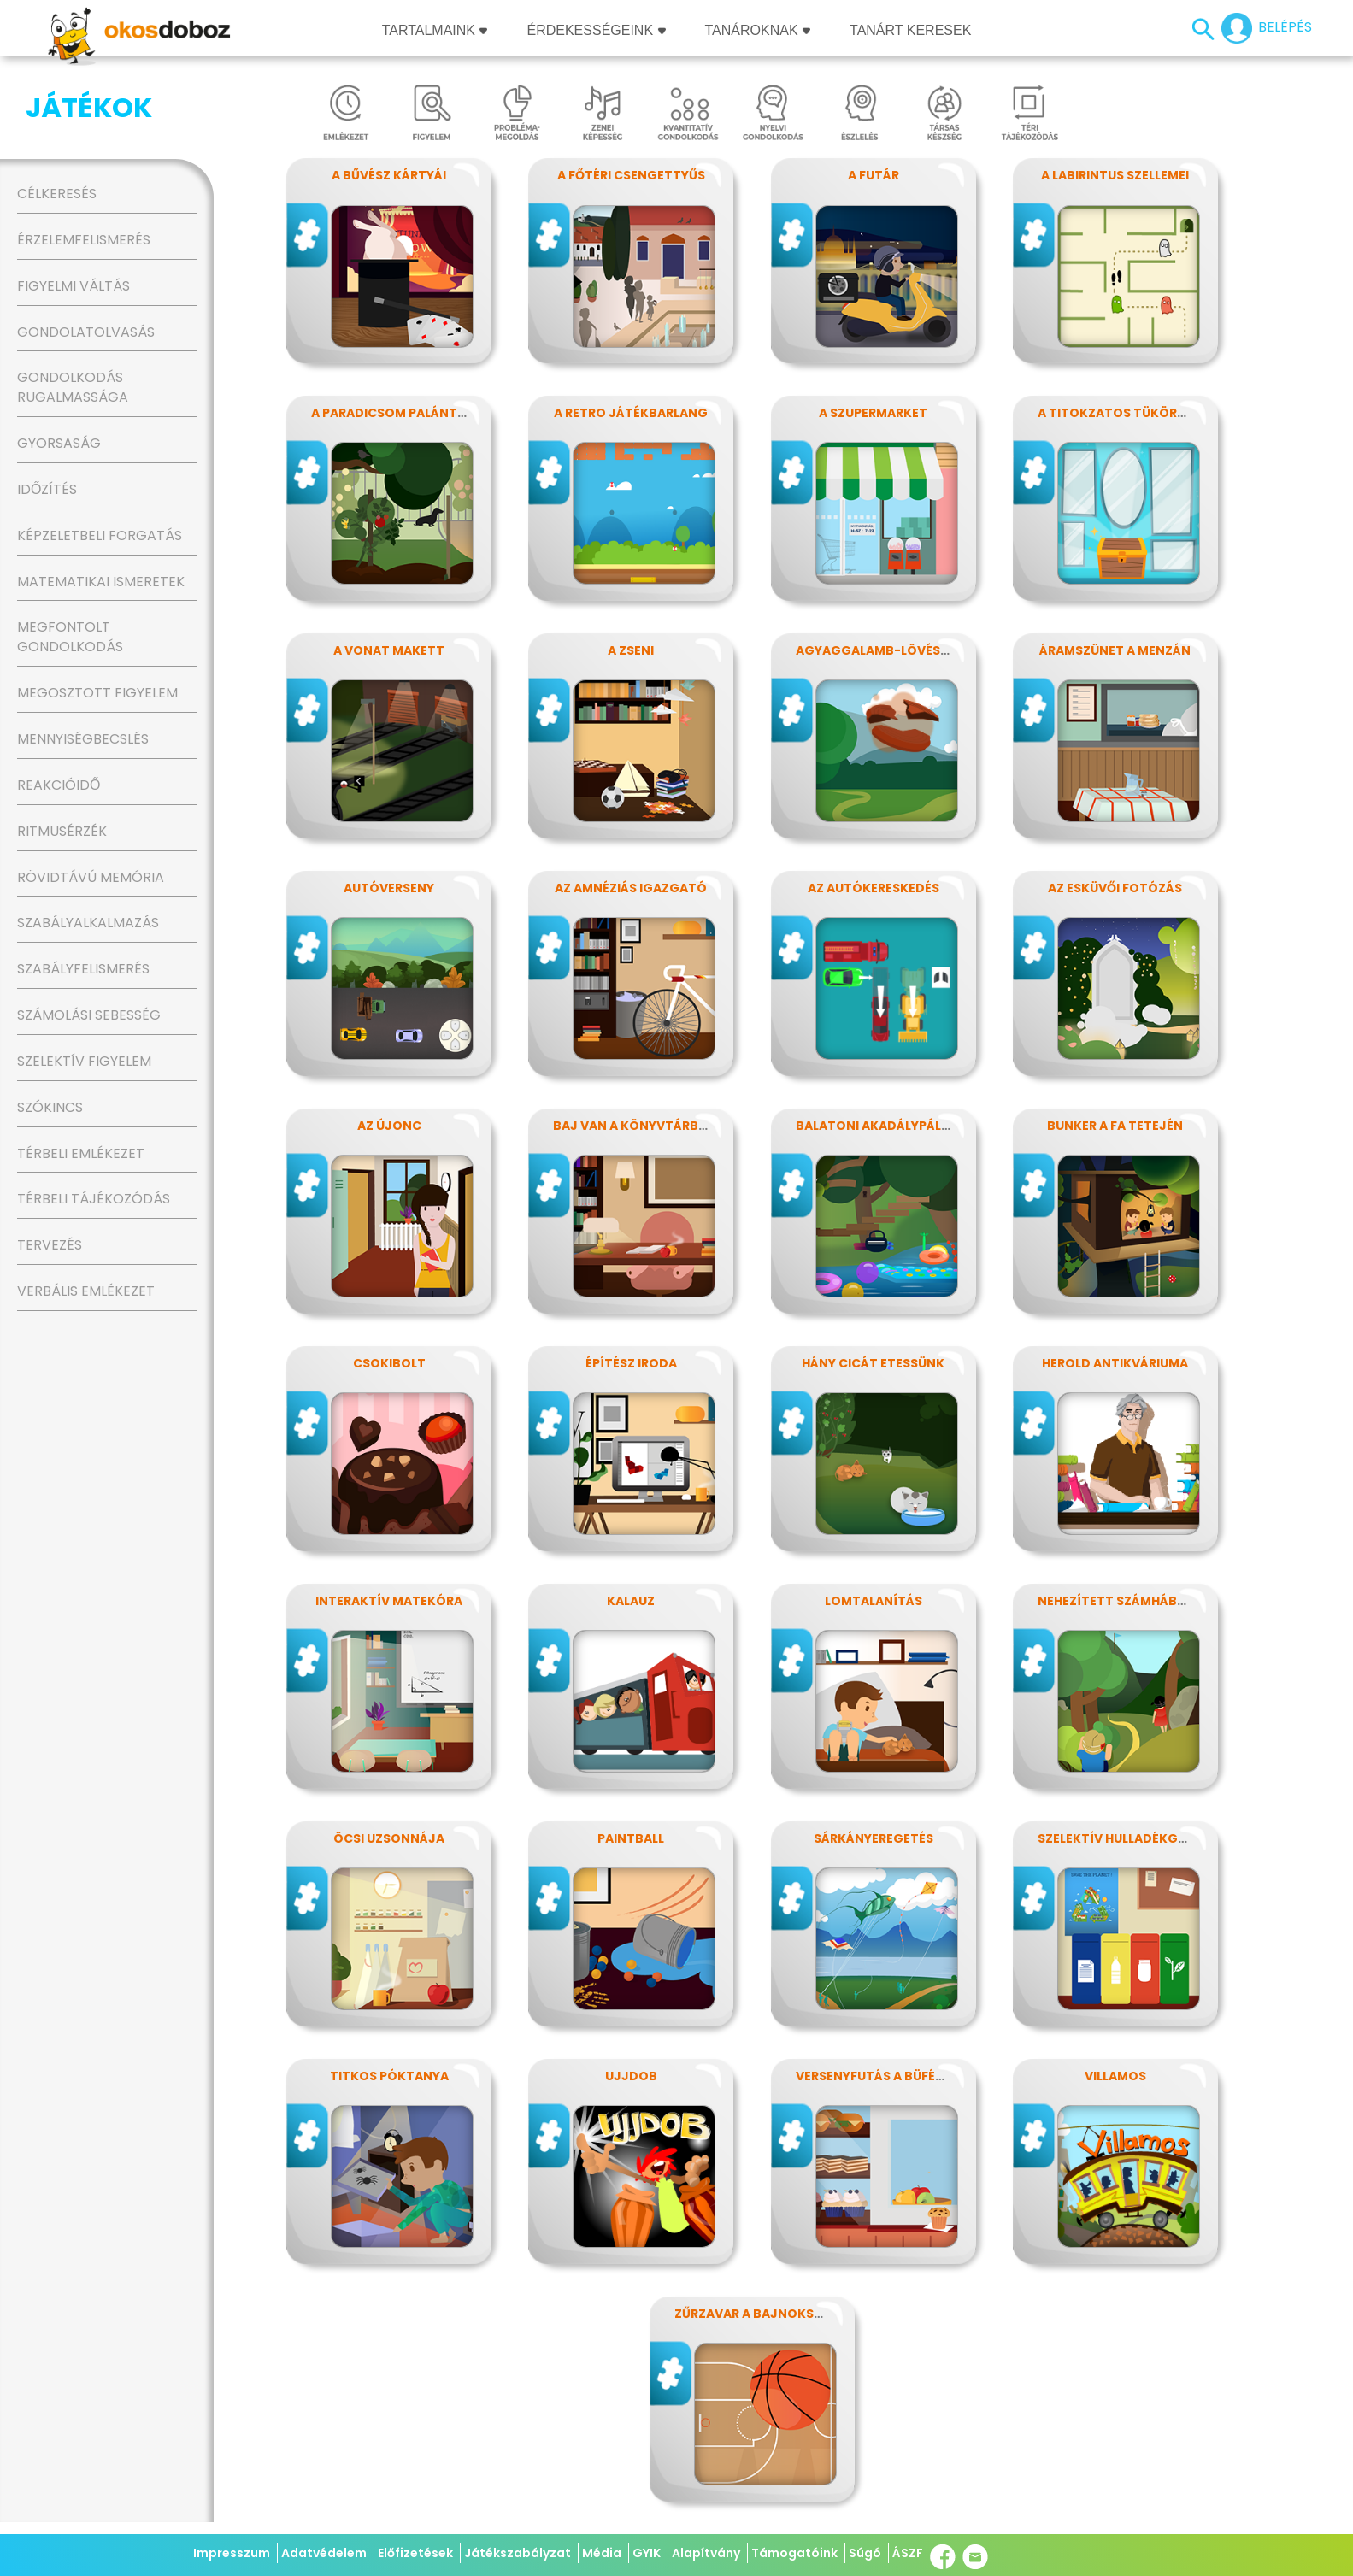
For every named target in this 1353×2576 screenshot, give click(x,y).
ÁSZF (907, 2552)
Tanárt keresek (910, 30)
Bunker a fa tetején (1115, 1125)
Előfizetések (415, 2552)
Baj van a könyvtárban (634, 1125)
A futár (873, 175)
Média (601, 2552)
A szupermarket (873, 412)
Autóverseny (389, 888)
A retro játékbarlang (631, 412)
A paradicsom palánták (392, 412)
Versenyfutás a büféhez (877, 2076)
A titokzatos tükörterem (1128, 412)
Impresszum (231, 2552)
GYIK (646, 2552)
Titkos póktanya (389, 2076)
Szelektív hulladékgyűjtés (1131, 1838)
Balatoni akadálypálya (876, 1125)
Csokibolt (389, 1363)
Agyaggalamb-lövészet (879, 650)
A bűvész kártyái (389, 175)
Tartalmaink (435, 30)
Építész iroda (631, 1363)
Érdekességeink (595, 30)
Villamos (1115, 2076)
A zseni (631, 650)
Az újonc (389, 1125)
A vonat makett (388, 650)
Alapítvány (706, 2552)
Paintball (630, 1838)
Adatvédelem (324, 2552)
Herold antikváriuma (1115, 1363)
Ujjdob (631, 2076)
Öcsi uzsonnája (388, 1838)
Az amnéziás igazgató (631, 888)
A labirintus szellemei (1115, 175)
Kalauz (631, 1600)
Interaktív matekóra (388, 1600)
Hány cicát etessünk (873, 1363)
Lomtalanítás (873, 1600)
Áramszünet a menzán (1115, 650)
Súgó (865, 2552)
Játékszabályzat (517, 2552)
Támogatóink (794, 2552)
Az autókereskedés (873, 888)
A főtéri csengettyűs (631, 175)
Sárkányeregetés (873, 1838)
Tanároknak (758, 30)
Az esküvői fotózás (1115, 888)
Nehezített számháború (1120, 1600)
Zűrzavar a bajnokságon (763, 2313)
